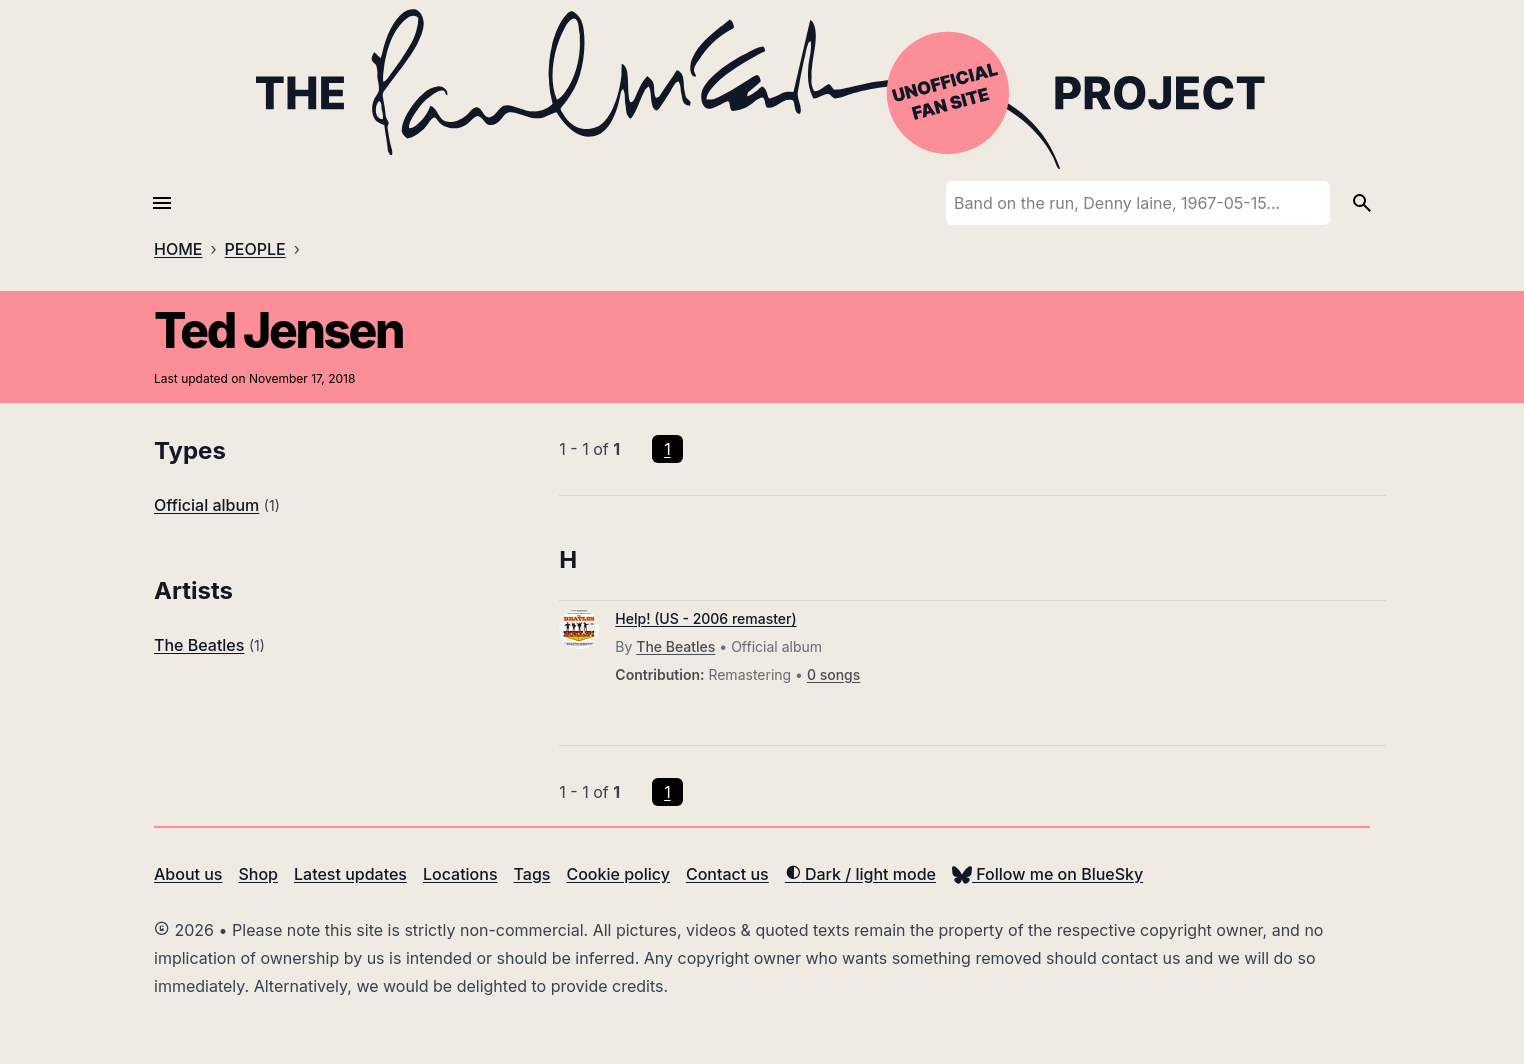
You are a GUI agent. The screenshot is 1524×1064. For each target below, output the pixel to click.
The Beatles (199, 645)
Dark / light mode (860, 874)
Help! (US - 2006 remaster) (705, 618)
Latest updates (350, 874)
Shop (258, 874)
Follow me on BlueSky (1047, 874)
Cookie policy (617, 874)
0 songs (833, 674)
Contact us (727, 874)
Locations (460, 874)
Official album (206, 505)
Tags (532, 874)
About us (188, 874)
